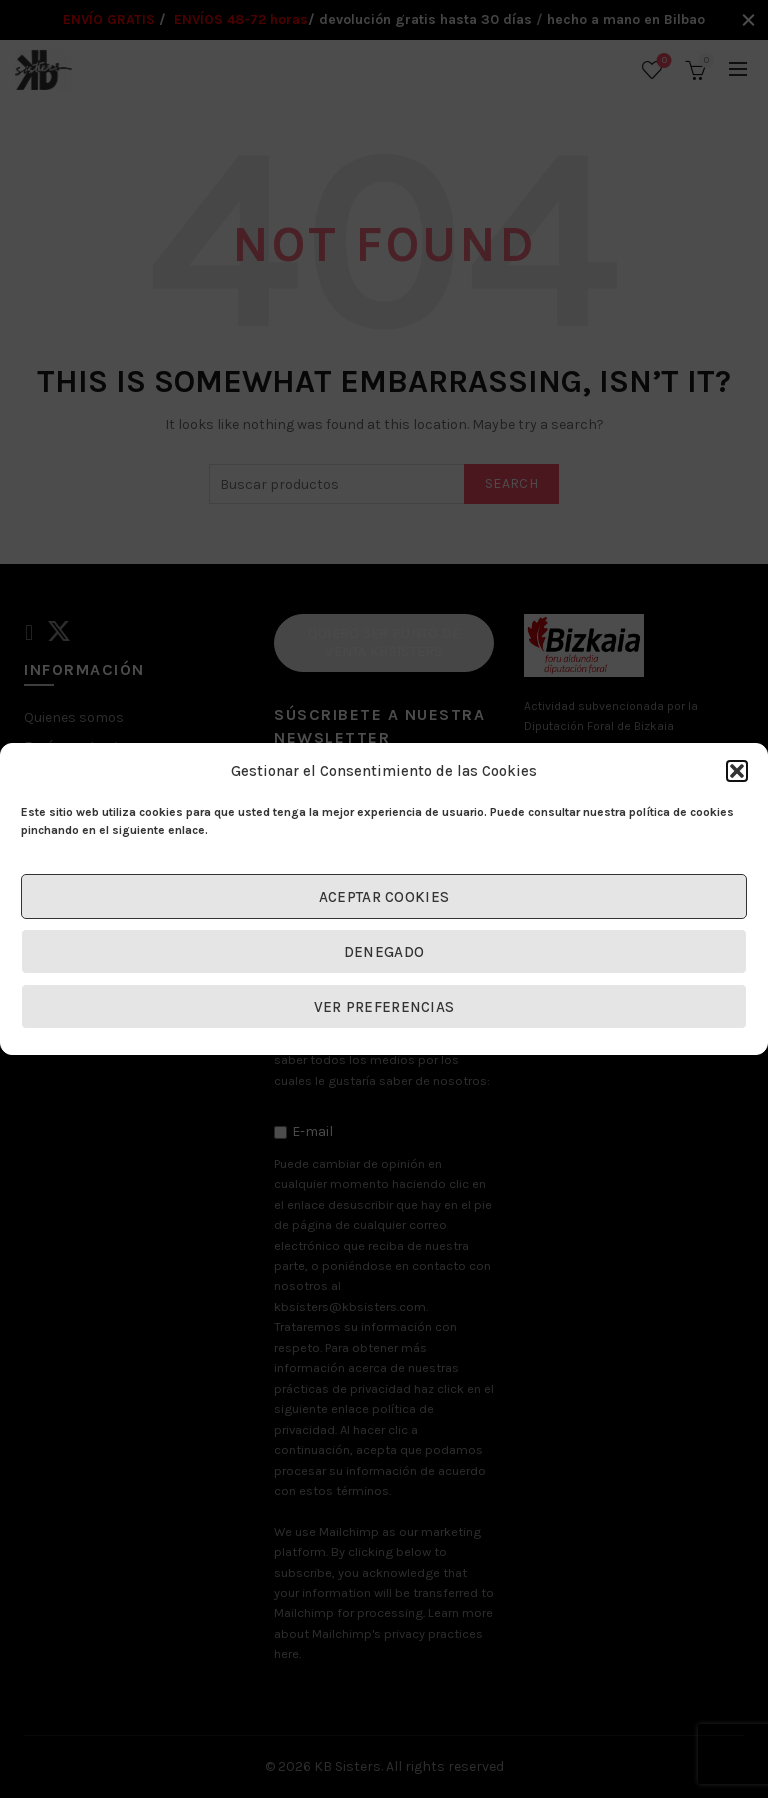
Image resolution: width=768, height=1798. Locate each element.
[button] (737, 771)
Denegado (384, 952)
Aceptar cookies (384, 897)
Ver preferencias (384, 1007)
